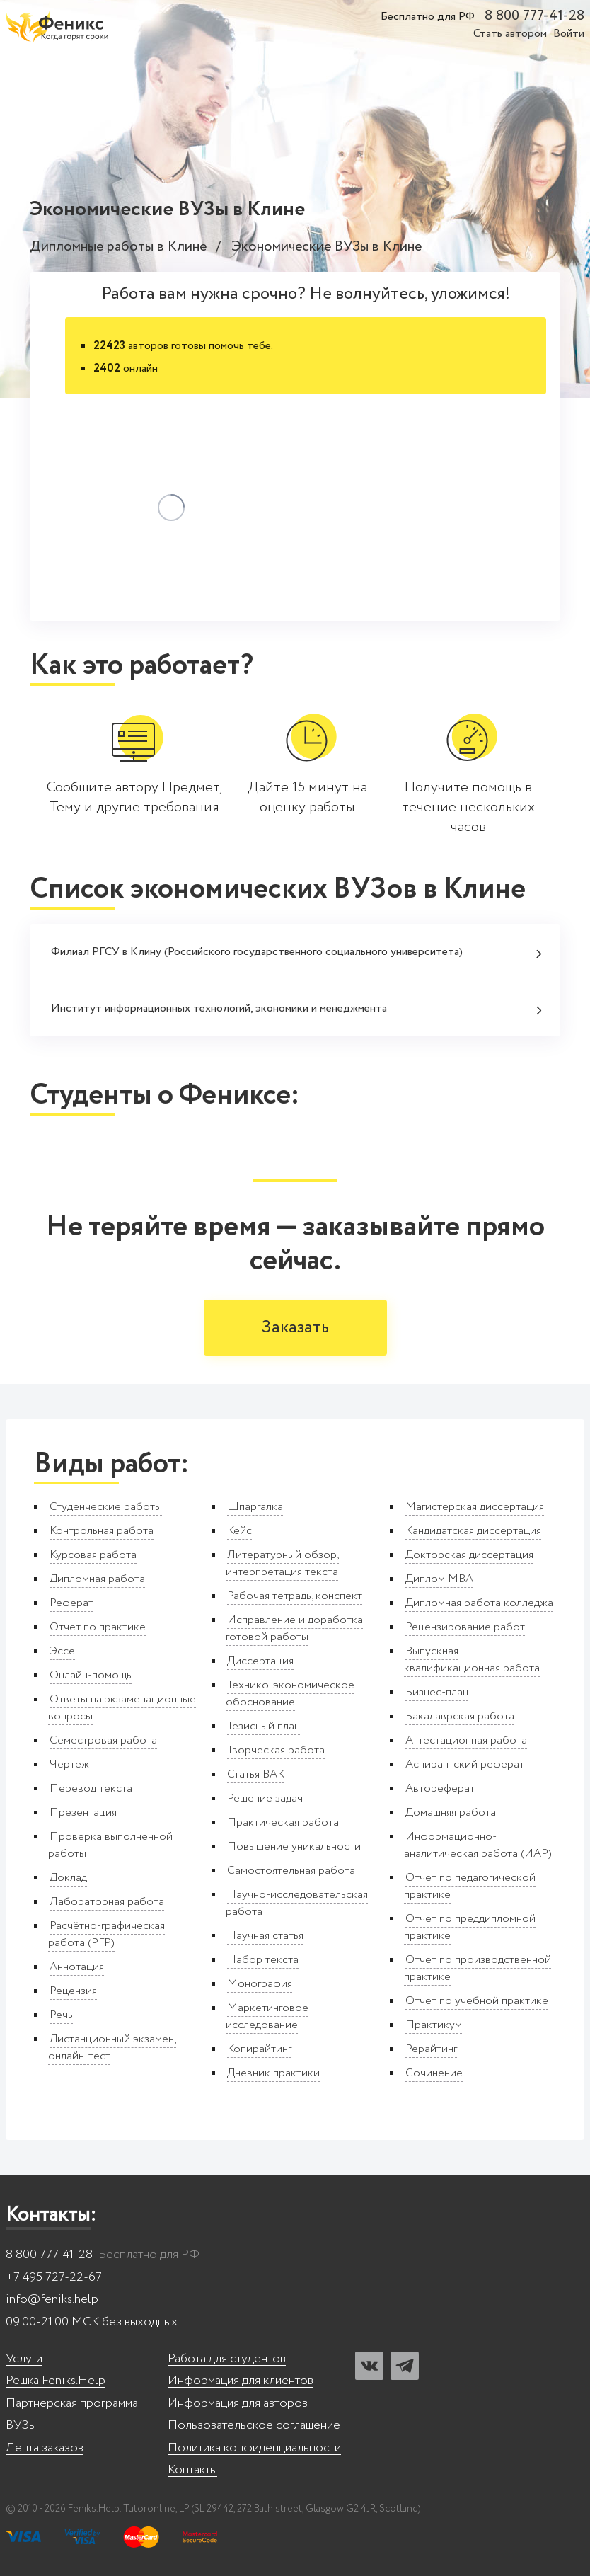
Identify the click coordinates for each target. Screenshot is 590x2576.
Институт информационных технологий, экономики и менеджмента (296, 1008)
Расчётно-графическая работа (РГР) (106, 1934)
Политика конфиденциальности (254, 2448)
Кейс (239, 1531)
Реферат (71, 1603)
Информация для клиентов (240, 2381)
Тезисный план (263, 1726)
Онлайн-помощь (91, 1675)
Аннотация (77, 1967)
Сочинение (434, 2073)
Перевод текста (91, 1788)
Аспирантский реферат (464, 1764)
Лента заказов (44, 2448)
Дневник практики (273, 2073)
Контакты (192, 2470)
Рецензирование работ (465, 1627)
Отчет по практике (98, 1627)
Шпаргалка (255, 1507)
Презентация (83, 1812)
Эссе (62, 1651)
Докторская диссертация (469, 1555)
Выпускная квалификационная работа (472, 1659)
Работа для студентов (227, 2359)
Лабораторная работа (107, 1902)
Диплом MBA (439, 1579)
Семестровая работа (103, 1740)
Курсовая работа (93, 1555)
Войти (568, 34)
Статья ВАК (255, 1774)
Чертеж (69, 1764)
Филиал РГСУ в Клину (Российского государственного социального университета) (296, 952)
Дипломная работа (97, 1579)
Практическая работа (283, 1822)
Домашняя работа (450, 1812)
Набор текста (263, 1960)
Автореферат (440, 1788)
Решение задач (265, 1798)
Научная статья (265, 1936)
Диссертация (260, 1661)
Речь (61, 2015)
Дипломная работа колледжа (479, 1603)
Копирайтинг (259, 2049)
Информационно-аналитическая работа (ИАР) (478, 1845)
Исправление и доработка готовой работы (294, 1628)
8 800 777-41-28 (534, 16)
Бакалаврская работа (459, 1716)
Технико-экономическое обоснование (290, 1693)
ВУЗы (21, 2425)
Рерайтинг (431, 2049)
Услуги (24, 2359)
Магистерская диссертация (474, 1507)
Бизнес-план (436, 1692)
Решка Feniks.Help (55, 2381)
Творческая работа (276, 1750)
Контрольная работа (102, 1531)
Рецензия (73, 1991)
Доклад (68, 1878)
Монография (259, 1984)
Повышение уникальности (294, 1846)
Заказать (295, 1327)
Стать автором (510, 34)
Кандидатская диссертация (473, 1531)
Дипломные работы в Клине (118, 247)
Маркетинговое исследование (267, 2016)
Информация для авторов (238, 2403)
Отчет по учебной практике (476, 2001)
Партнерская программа (72, 2403)
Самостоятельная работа (291, 1870)
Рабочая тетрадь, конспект (294, 1596)
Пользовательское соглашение (254, 2425)
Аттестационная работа (466, 1740)
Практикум (433, 2025)
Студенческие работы (106, 1507)
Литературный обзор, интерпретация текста (282, 1563)
